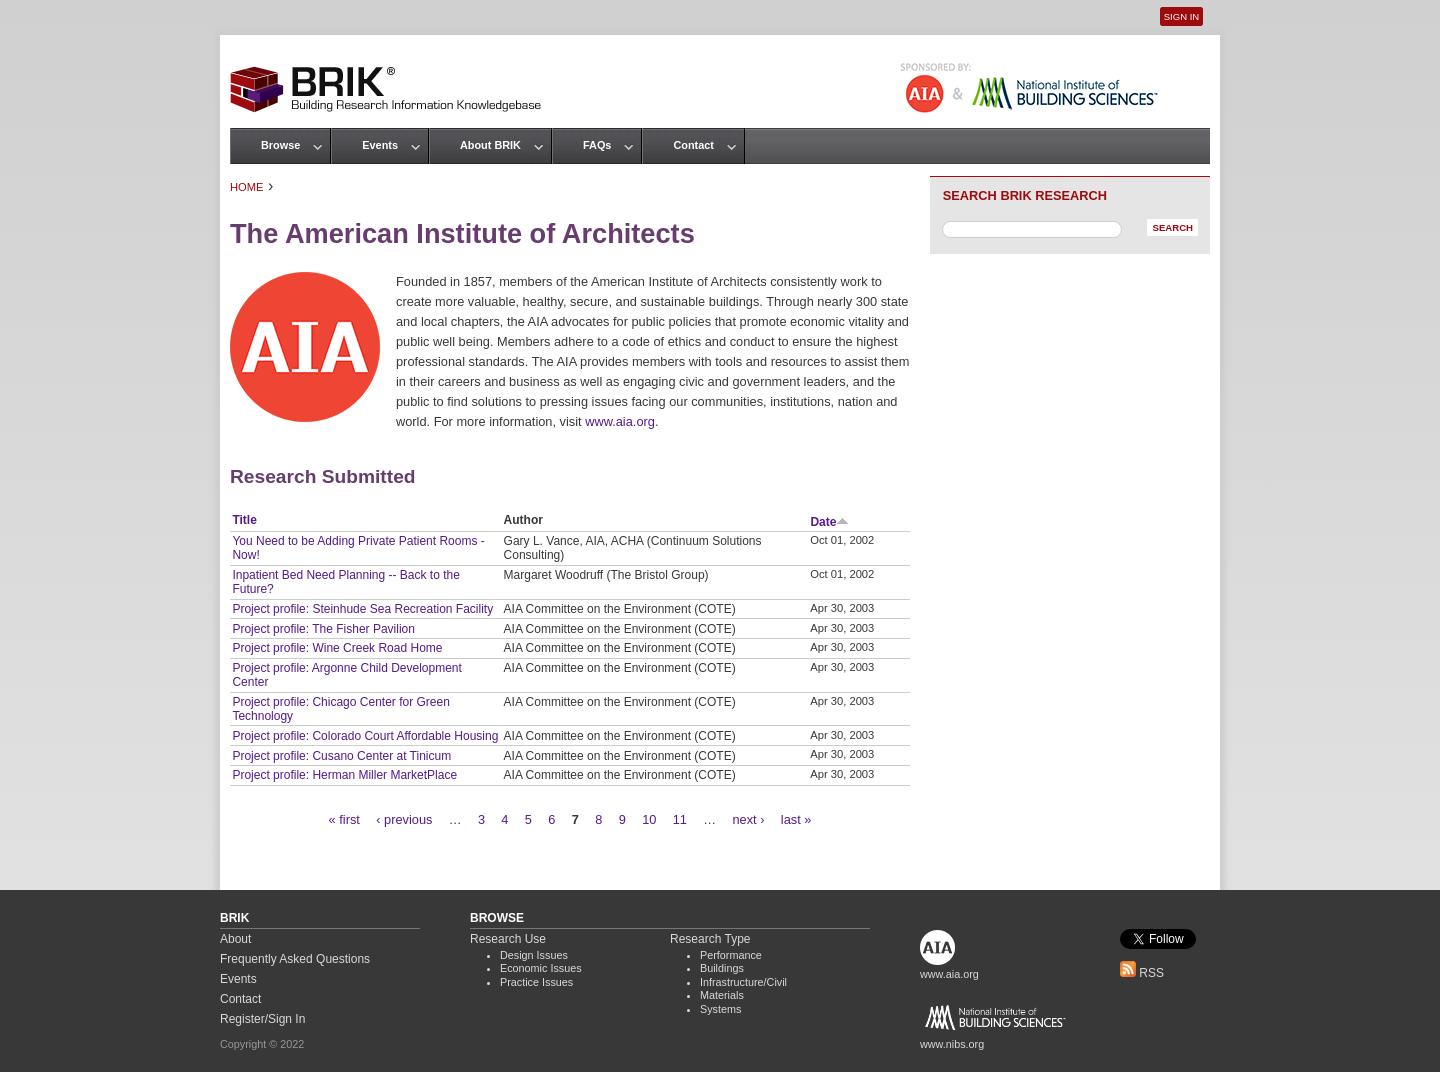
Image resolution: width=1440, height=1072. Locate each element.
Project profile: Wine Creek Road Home (337, 648)
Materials (722, 995)
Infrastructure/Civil (743, 982)
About (235, 939)
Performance (731, 955)
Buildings (722, 968)
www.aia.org (620, 421)
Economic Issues (541, 968)
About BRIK (490, 145)
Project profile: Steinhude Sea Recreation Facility (362, 609)
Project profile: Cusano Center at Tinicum (341, 756)
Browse (280, 145)
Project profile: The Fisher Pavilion (323, 629)
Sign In (1181, 16)
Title (244, 520)
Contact (693, 145)
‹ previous (404, 819)
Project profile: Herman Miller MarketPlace (344, 775)
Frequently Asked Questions (295, 959)
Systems (720, 1009)
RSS (1142, 973)
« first (344, 819)
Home (247, 187)
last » (796, 819)
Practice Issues (536, 982)
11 (680, 819)
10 (649, 819)
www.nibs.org (952, 1044)
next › (748, 819)
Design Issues (534, 955)
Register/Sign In (262, 1019)
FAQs (597, 145)
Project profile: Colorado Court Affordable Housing (365, 736)
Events (380, 145)
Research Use (508, 939)
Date (829, 522)
